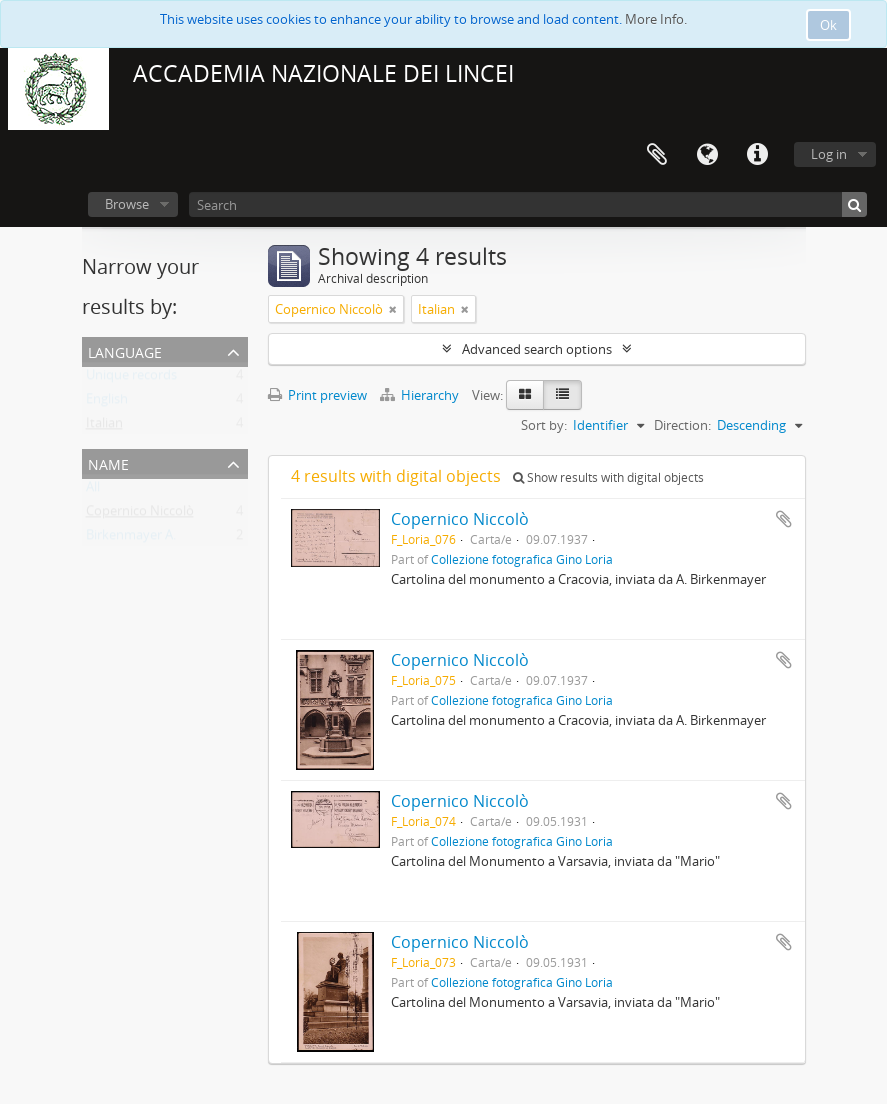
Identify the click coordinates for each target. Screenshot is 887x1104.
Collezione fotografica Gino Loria (522, 559)
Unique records (131, 379)
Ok (828, 25)
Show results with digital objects (608, 477)
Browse (127, 204)
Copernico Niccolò (140, 515)
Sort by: (544, 425)
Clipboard (657, 155)
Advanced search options (537, 349)
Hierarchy (421, 395)
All (93, 491)
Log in (829, 154)
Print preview (317, 395)
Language (707, 155)
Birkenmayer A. (131, 539)
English (107, 403)
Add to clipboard (784, 519)
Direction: (682, 425)
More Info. (656, 19)
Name (108, 462)
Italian (104, 427)
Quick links (757, 155)
